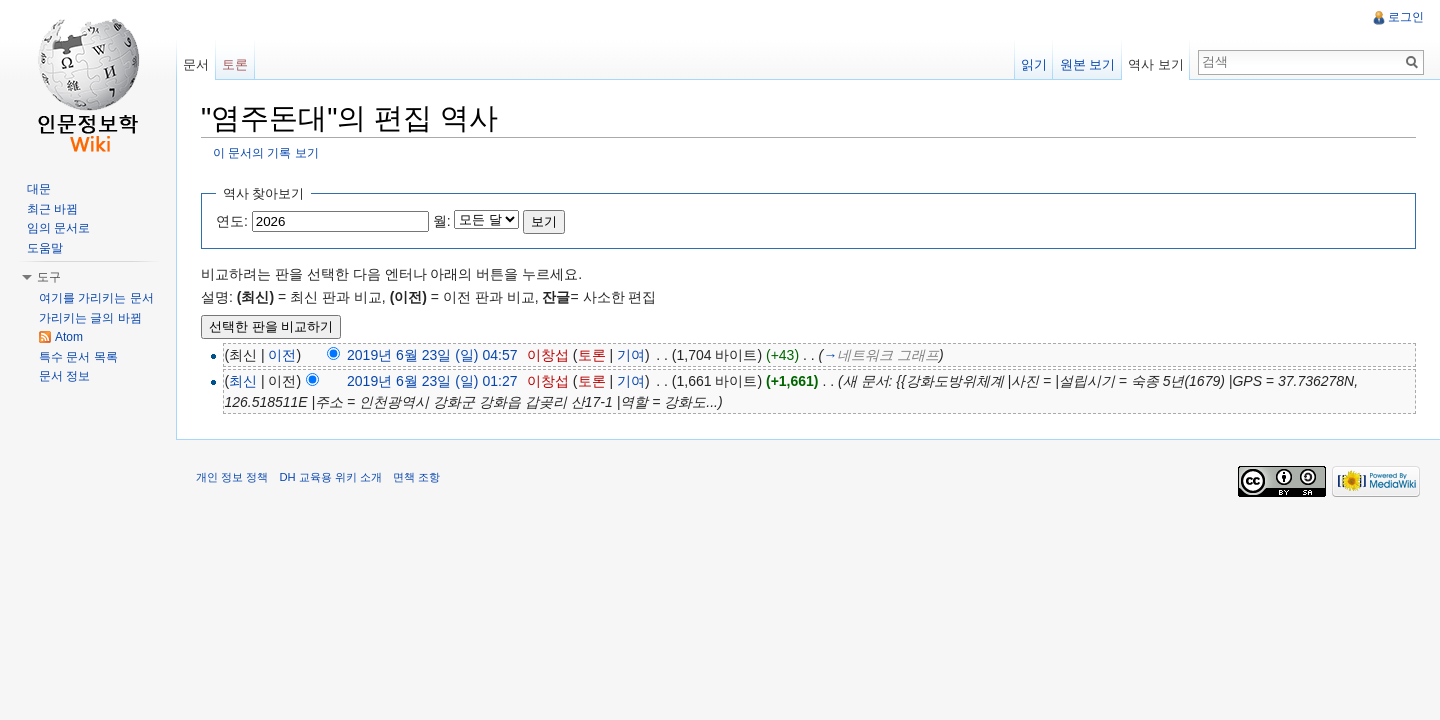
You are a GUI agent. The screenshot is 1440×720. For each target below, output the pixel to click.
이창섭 (548, 355)
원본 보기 (1088, 64)
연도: (232, 221)
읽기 (1034, 64)
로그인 (1406, 17)
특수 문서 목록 (78, 357)
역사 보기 (1156, 64)
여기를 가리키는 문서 (96, 298)
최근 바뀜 (52, 209)
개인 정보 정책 (232, 477)
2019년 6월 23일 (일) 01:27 (432, 381)
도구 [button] (49, 277)
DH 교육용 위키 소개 (330, 477)
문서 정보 (64, 376)
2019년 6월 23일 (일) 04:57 (432, 355)
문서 (196, 64)
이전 (282, 355)
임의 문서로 (58, 228)
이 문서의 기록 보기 (266, 152)
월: (442, 221)
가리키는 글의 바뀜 (90, 318)
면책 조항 (416, 477)
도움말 (45, 248)
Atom (69, 337)
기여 (631, 355)
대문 (39, 189)
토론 (592, 355)
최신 (243, 381)
